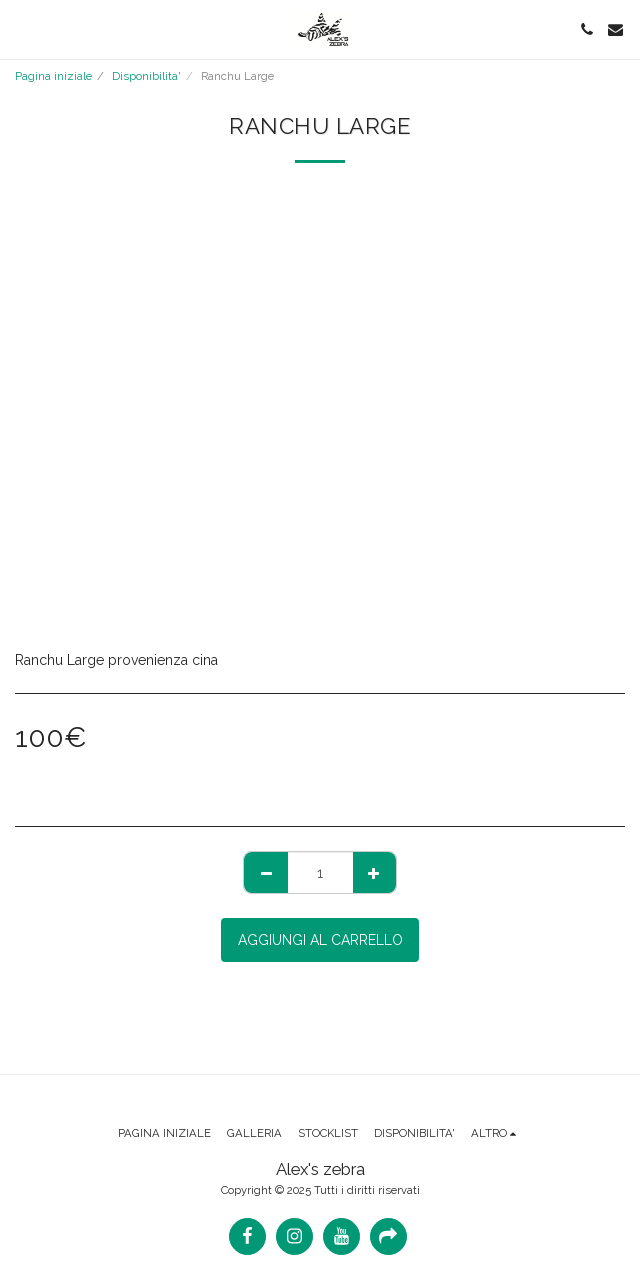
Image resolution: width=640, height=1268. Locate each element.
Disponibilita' (146, 76)
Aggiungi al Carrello (320, 940)
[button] (22, 29)
